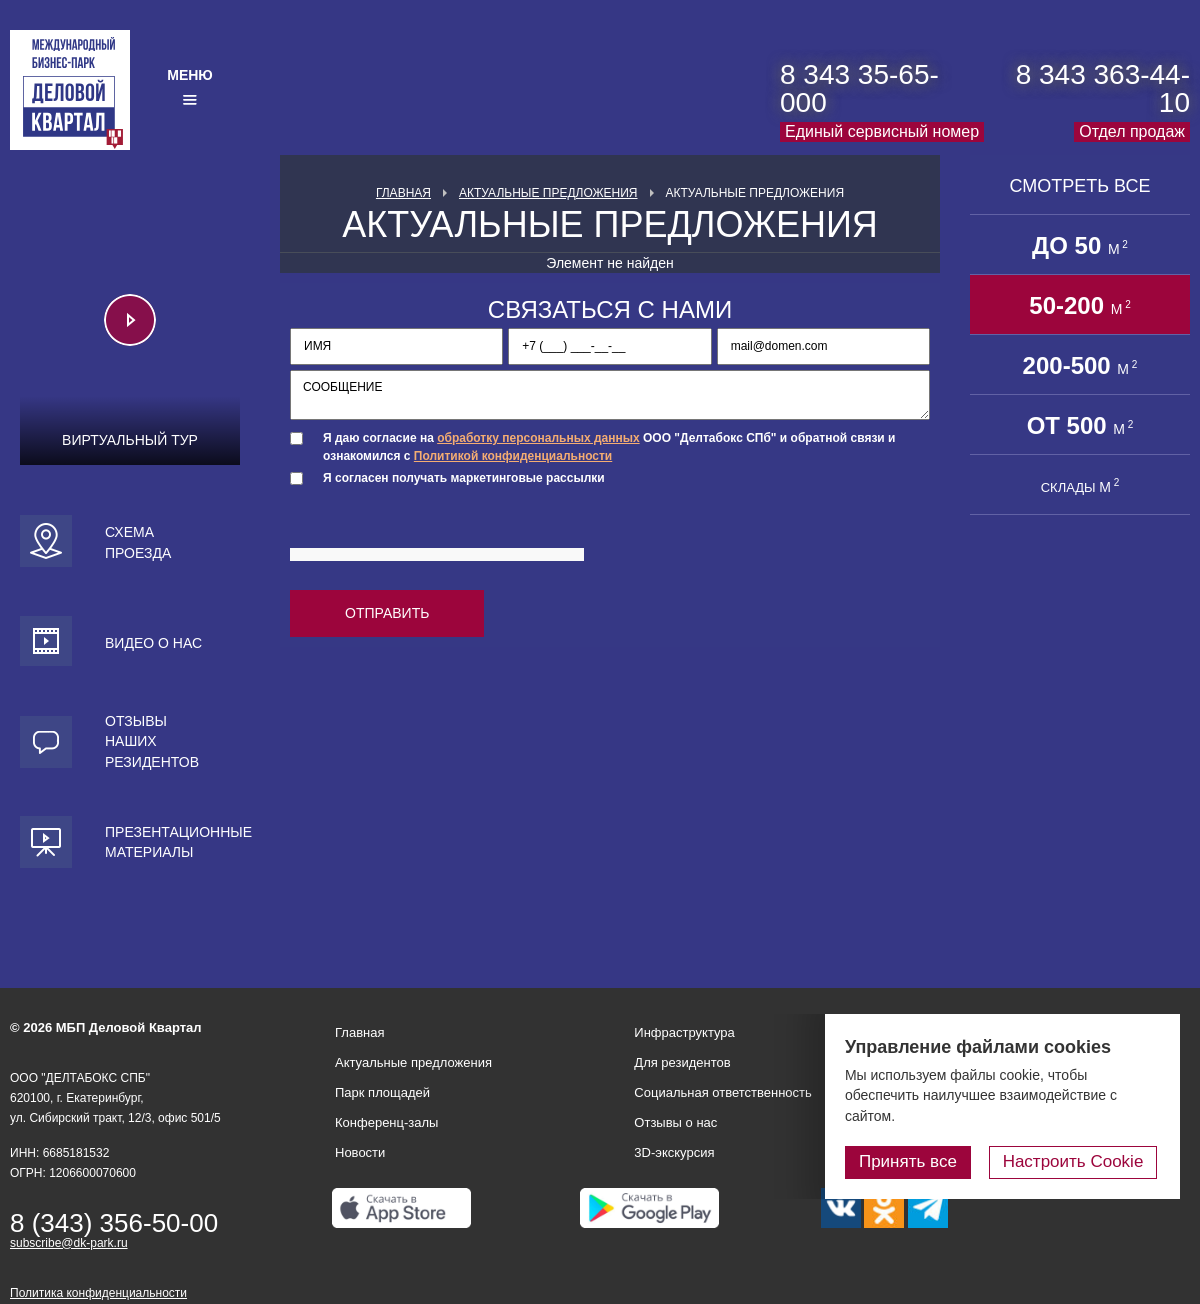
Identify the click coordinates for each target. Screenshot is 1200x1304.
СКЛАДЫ (1080, 486)
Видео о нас (153, 643)
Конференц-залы (386, 1122)
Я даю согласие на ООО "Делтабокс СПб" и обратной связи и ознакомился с (609, 446)
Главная (403, 193)
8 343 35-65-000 (859, 88)
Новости (360, 1152)
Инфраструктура (684, 1032)
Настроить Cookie (1075, 1161)
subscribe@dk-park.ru (69, 1243)
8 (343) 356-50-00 (114, 1223)
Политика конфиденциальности (98, 1293)
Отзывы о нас (675, 1122)
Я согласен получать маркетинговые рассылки (464, 478)
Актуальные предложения (548, 193)
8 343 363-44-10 (1103, 88)
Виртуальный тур (130, 440)
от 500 (1080, 425)
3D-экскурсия (674, 1152)
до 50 (1080, 245)
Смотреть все (1079, 186)
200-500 (1080, 365)
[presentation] (442, 534)
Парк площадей (382, 1092)
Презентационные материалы (172, 842)
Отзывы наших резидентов (152, 741)
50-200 (1079, 305)
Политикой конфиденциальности (513, 456)
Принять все (913, 1161)
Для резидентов (682, 1062)
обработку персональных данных (538, 438)
